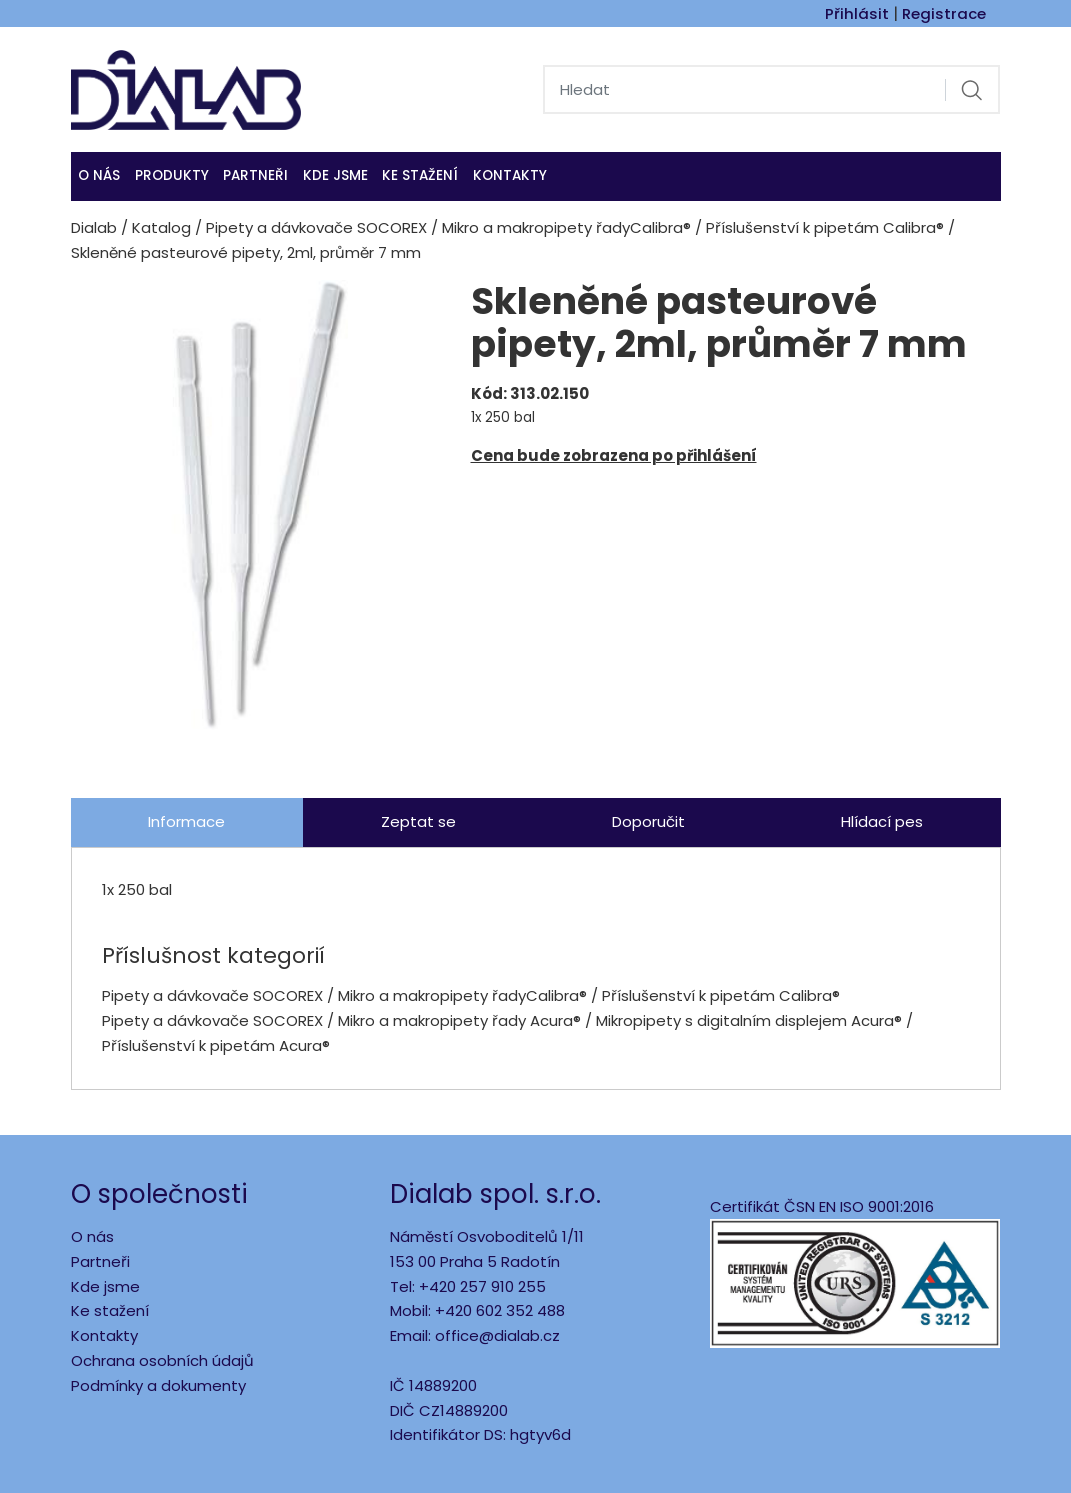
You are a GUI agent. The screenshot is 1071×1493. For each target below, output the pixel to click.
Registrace (944, 13)
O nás (99, 175)
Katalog (161, 227)
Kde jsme (105, 1286)
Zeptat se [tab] (418, 821)
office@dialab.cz (497, 1335)
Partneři (255, 175)
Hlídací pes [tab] (882, 821)
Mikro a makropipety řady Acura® (461, 1020)
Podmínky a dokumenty (158, 1385)
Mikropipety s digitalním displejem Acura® (749, 1020)
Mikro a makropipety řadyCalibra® (566, 227)
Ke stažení (420, 175)
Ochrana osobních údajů (162, 1360)
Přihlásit (857, 13)
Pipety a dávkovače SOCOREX (316, 227)
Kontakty (510, 175)
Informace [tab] (186, 821)
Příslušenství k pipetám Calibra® (825, 227)
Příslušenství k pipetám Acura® (216, 1045)
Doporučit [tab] (648, 821)
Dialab (94, 227)
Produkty (172, 175)
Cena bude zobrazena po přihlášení (614, 455)
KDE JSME (335, 175)
